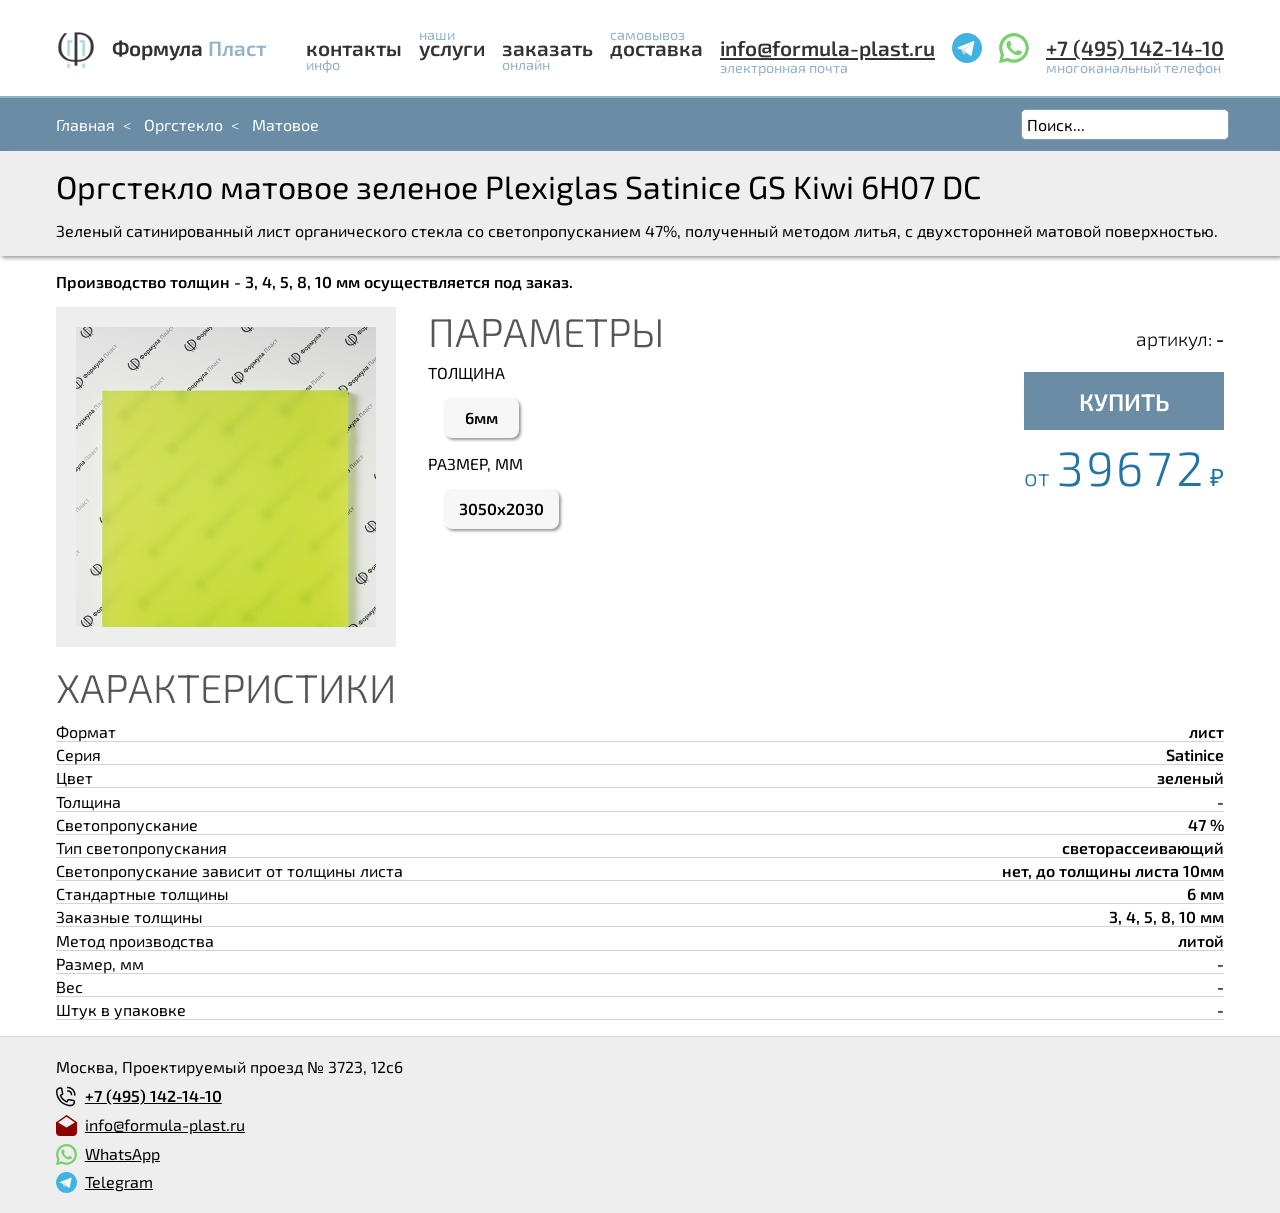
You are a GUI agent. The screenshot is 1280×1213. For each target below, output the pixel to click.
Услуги (452, 47)
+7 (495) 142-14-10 (1135, 47)
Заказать (547, 47)
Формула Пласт (189, 47)
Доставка (656, 47)
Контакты (354, 47)
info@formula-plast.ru (827, 47)
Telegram (119, 1181)
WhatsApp (122, 1153)
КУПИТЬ (1124, 401)
